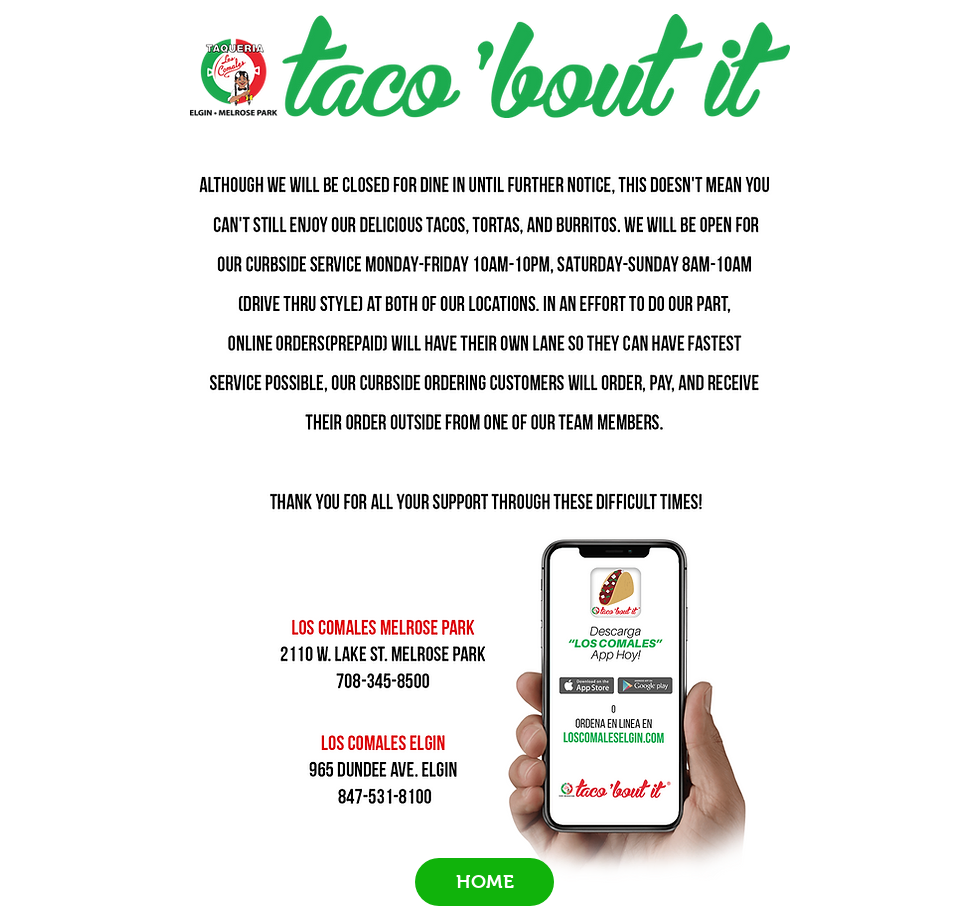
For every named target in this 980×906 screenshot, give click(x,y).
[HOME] (484, 882)
